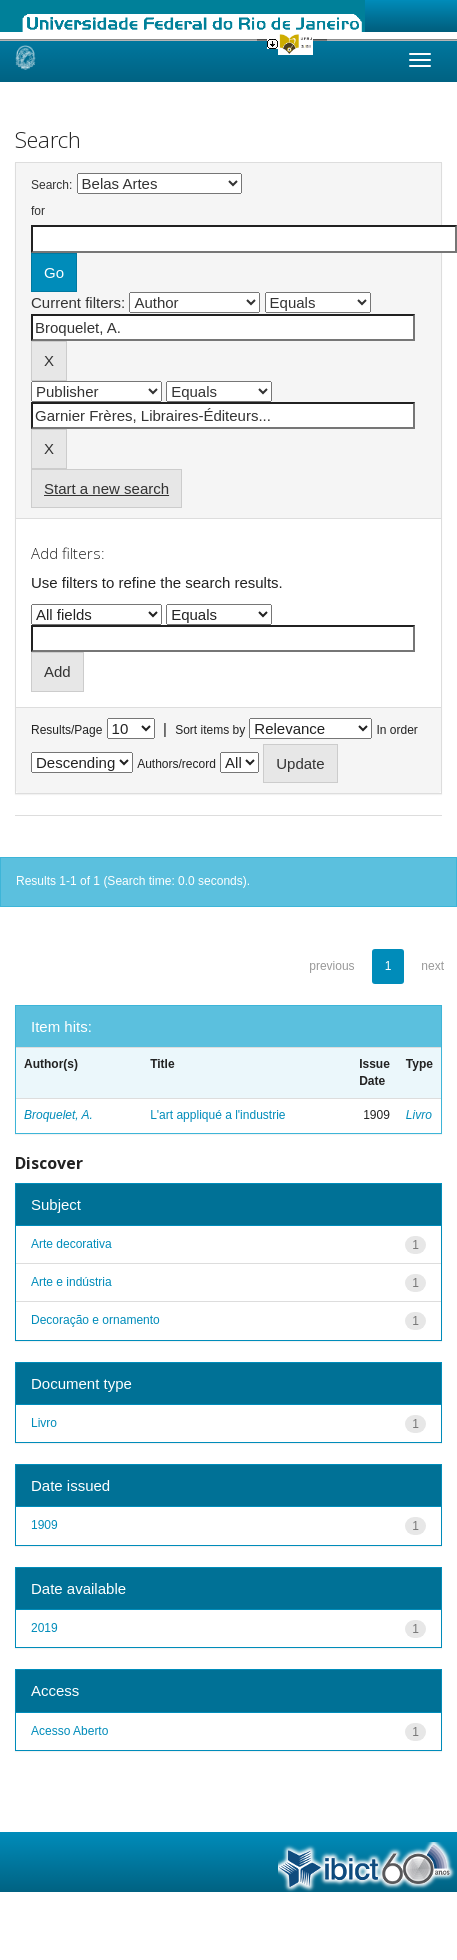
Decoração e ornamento (95, 1320)
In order (397, 730)
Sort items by (210, 730)
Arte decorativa (71, 1244)
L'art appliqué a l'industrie (217, 1115)
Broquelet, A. (58, 1115)
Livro (419, 1115)
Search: (51, 185)
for (38, 211)
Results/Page (66, 730)
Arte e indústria (71, 1282)
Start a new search (106, 488)
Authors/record (176, 764)
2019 (44, 1628)
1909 (44, 1525)
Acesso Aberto (69, 1731)
